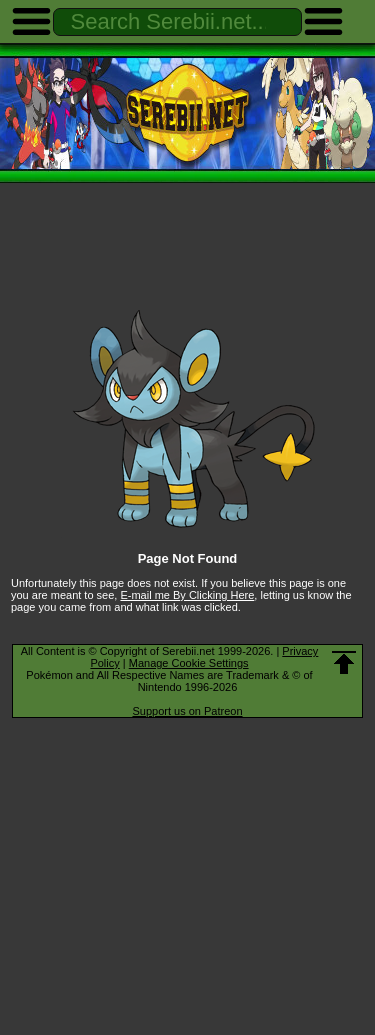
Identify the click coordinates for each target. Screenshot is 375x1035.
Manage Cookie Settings (189, 663)
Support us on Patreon (187, 711)
